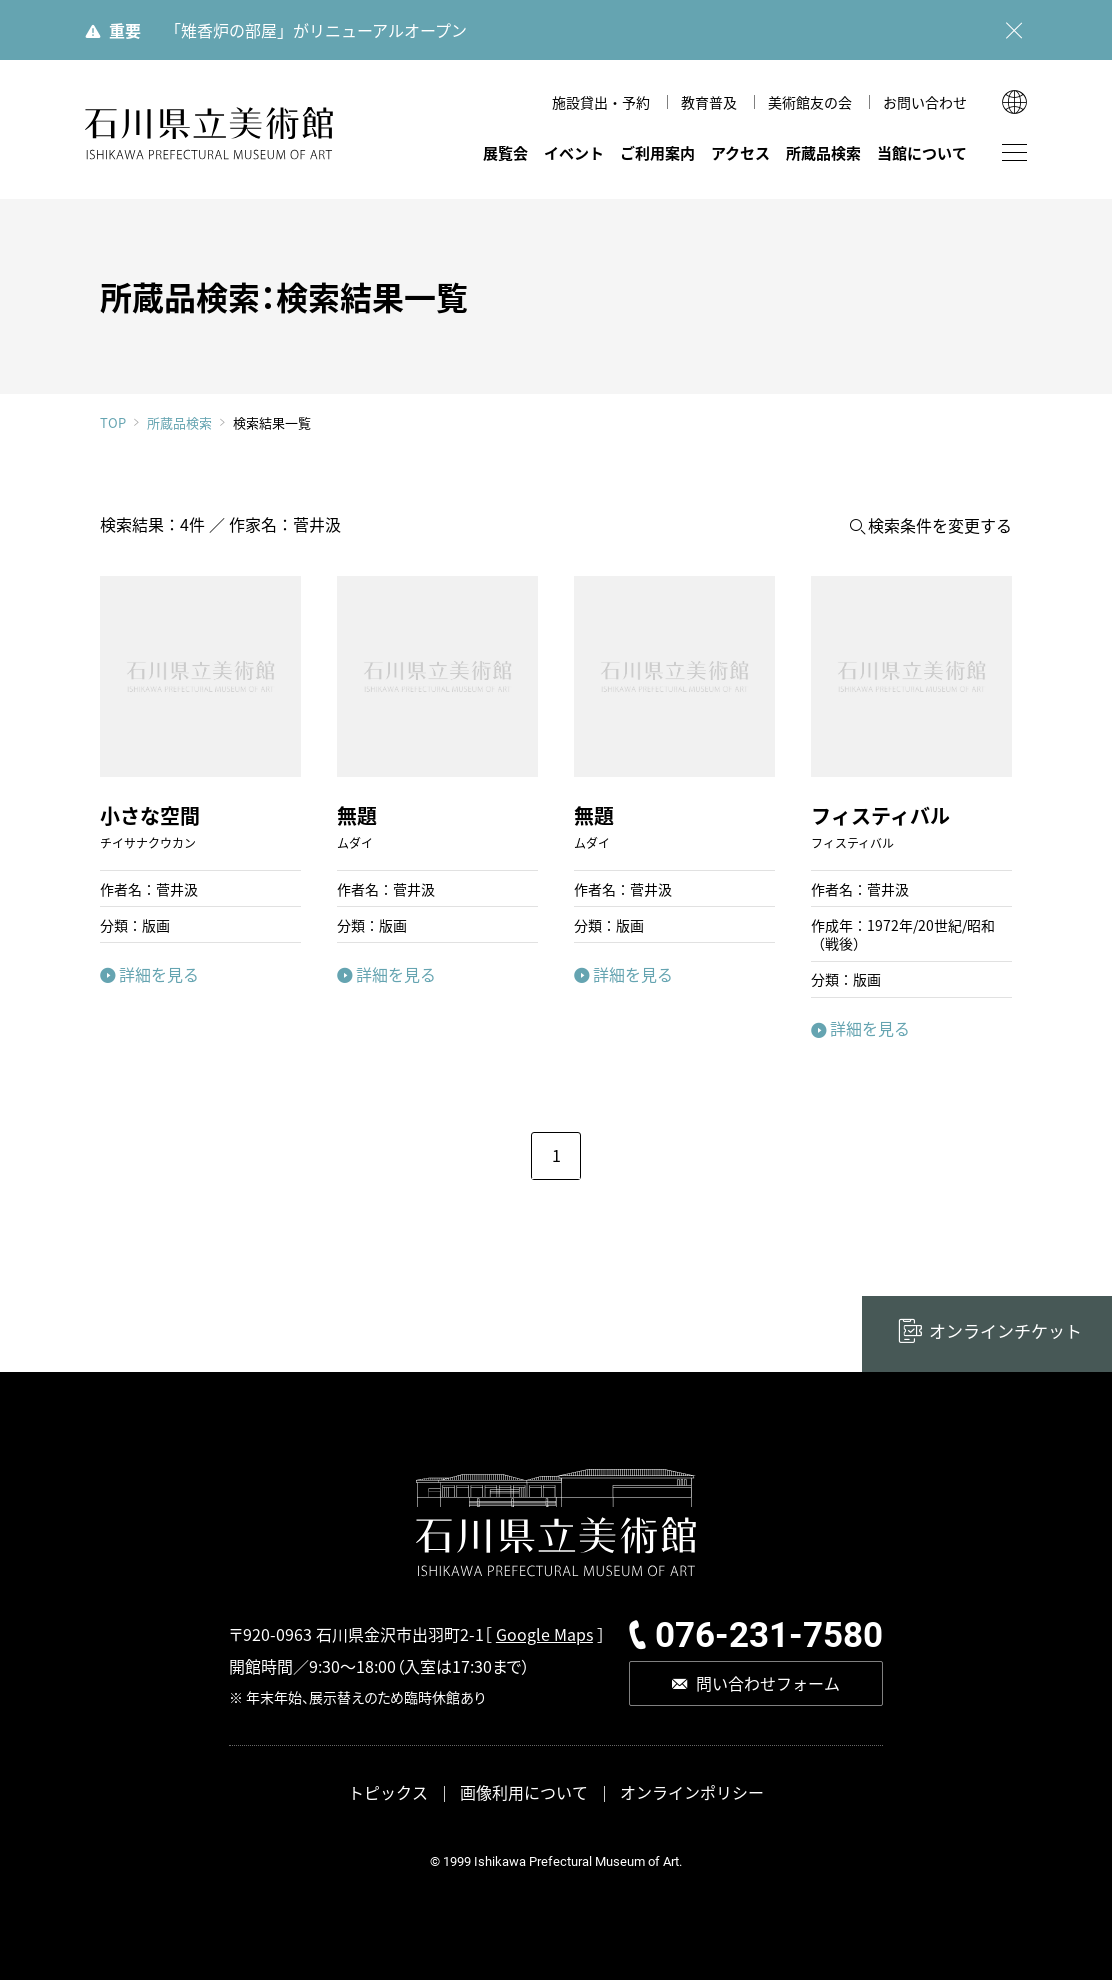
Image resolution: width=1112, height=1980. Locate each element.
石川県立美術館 (210, 133)
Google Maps (544, 1634)
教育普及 (709, 102)
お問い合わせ (925, 102)
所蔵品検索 (823, 152)
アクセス (740, 152)
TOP (113, 422)
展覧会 (505, 152)
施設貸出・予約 (601, 102)
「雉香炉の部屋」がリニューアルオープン (316, 30)
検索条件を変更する (940, 525)
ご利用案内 (657, 152)
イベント (574, 152)
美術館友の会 (810, 102)
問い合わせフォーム (768, 1683)
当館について (922, 152)
